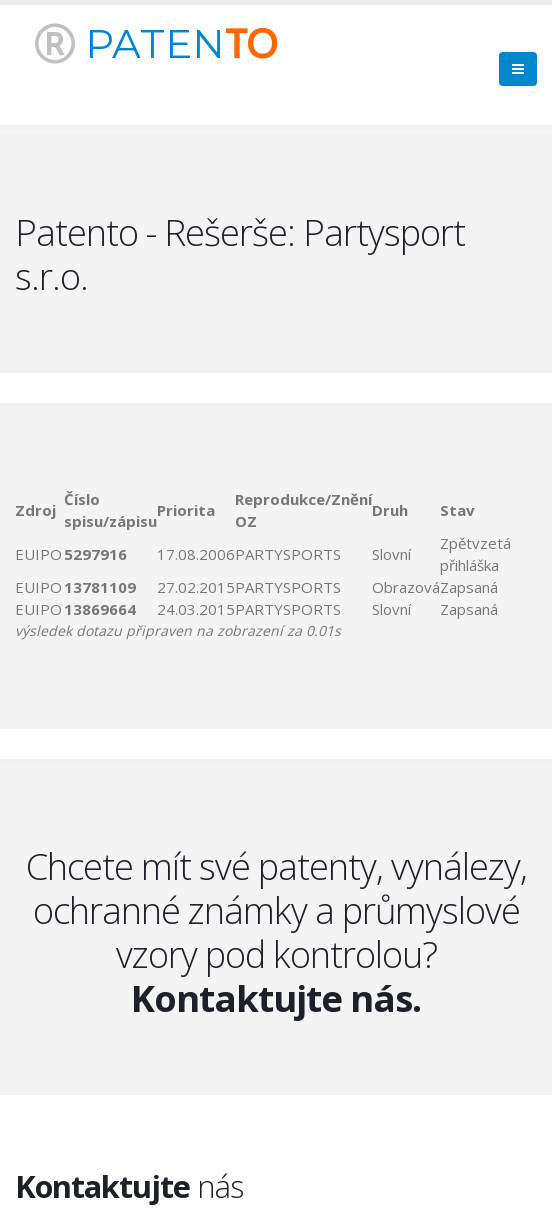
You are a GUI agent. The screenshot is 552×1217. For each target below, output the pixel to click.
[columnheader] (39, 510)
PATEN (156, 43)
